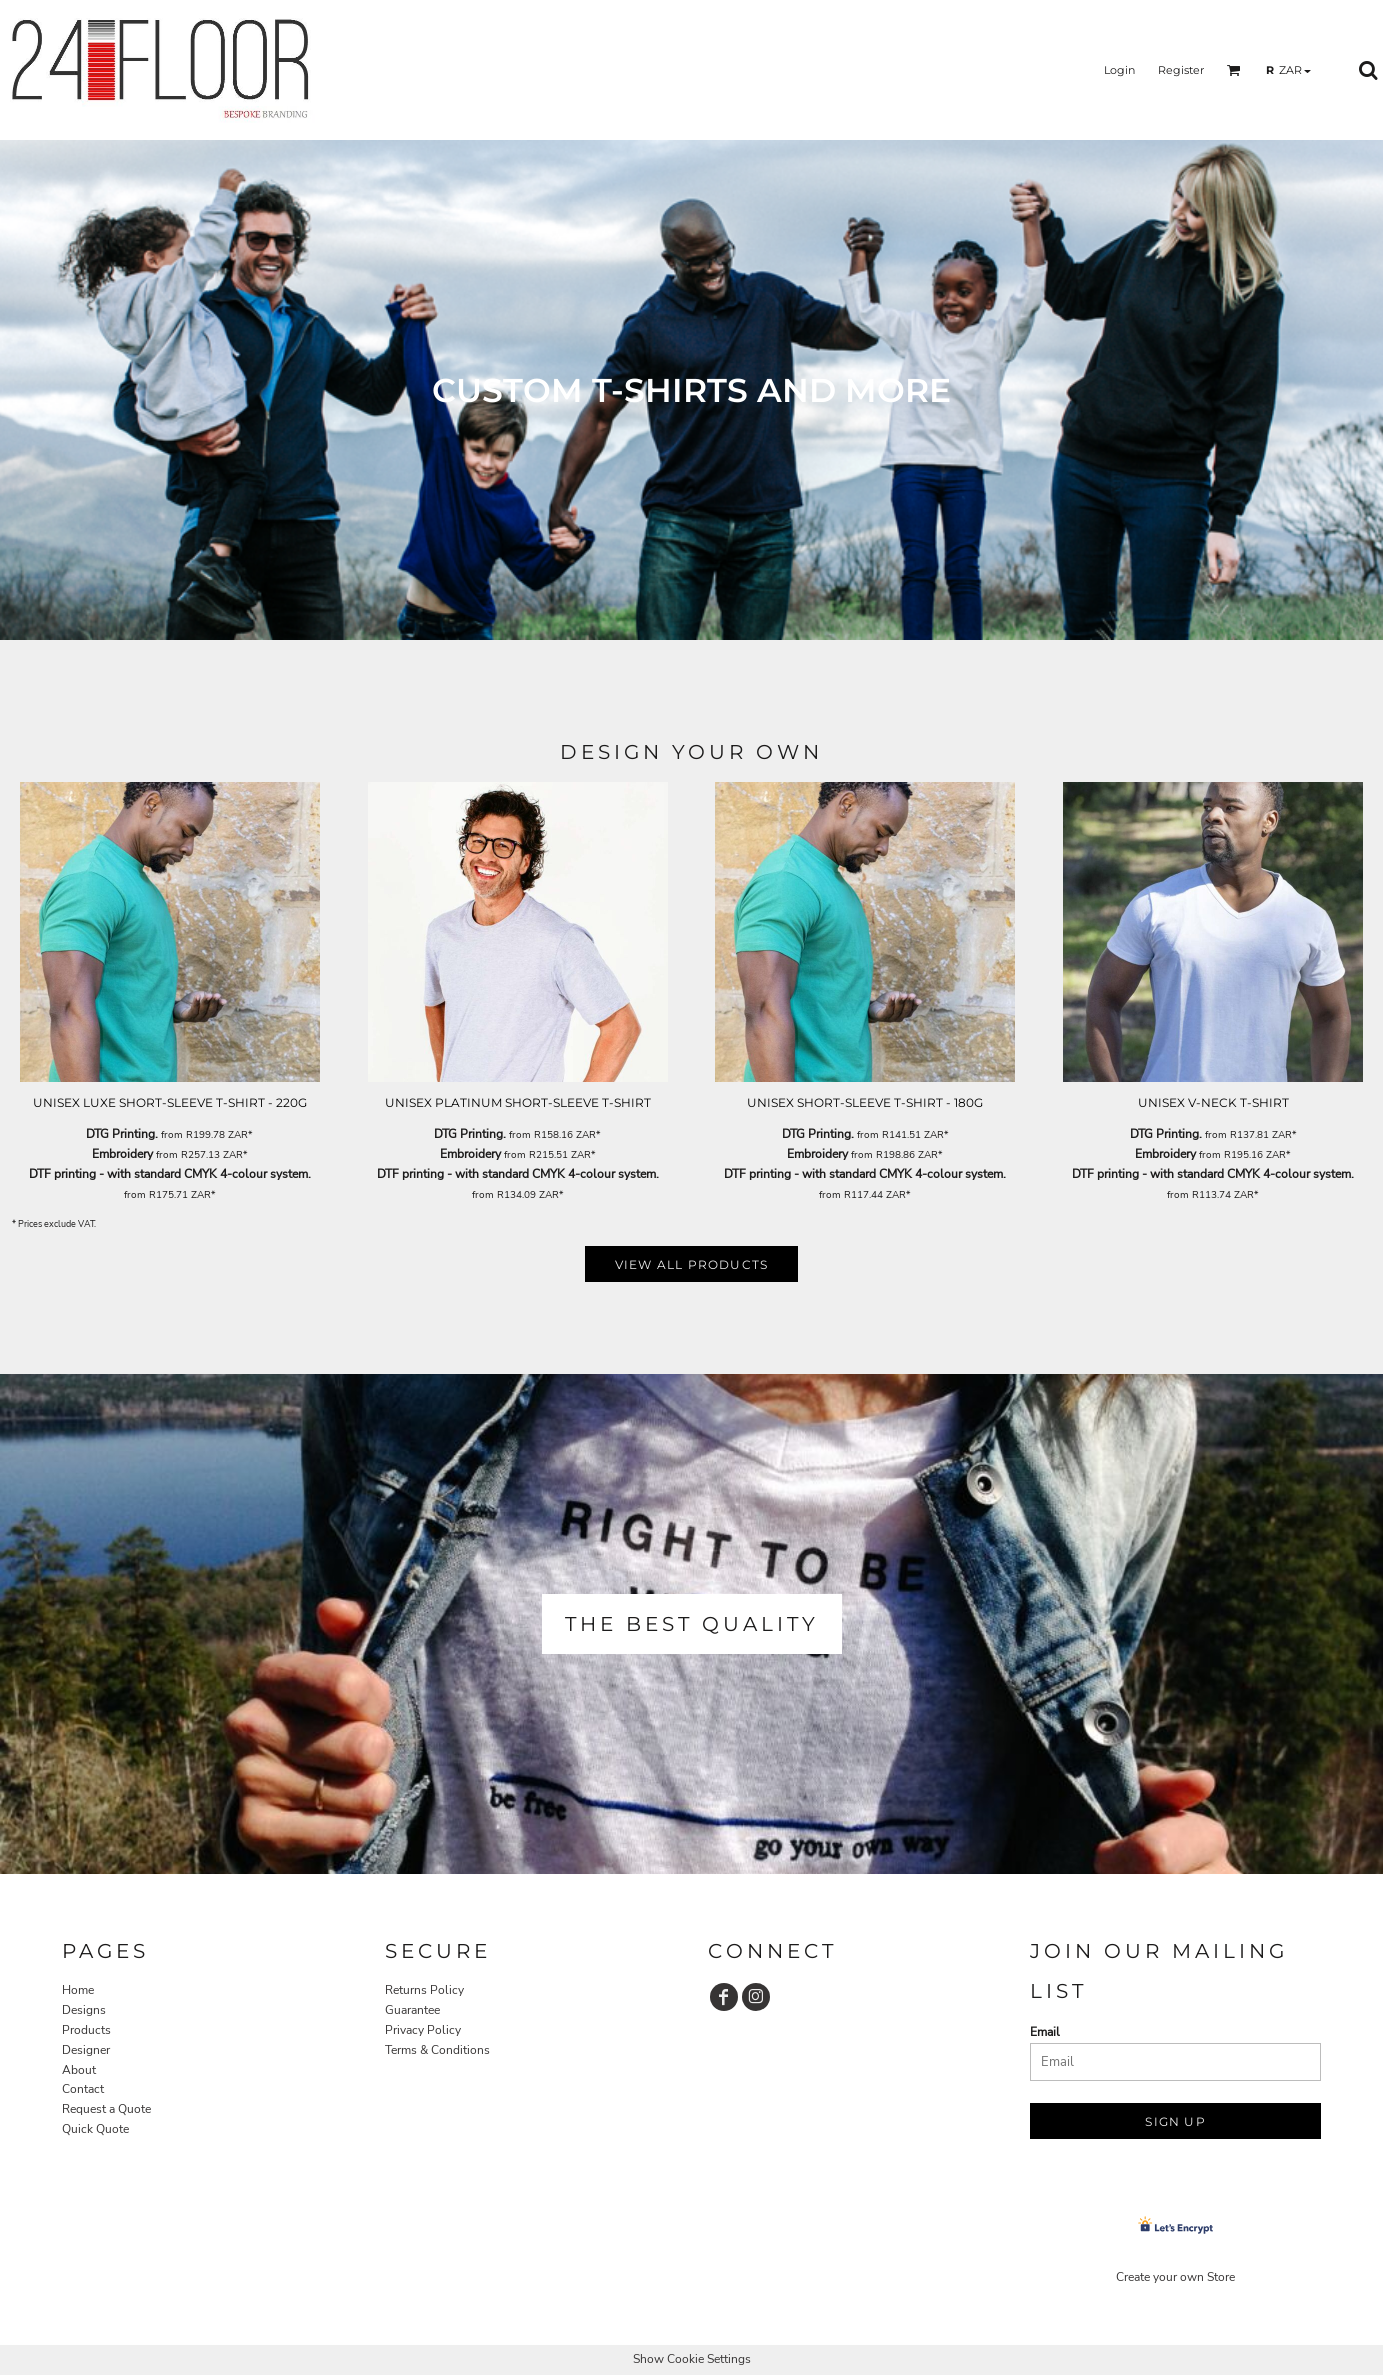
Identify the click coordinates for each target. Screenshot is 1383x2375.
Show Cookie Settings (692, 2359)
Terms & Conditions (437, 2050)
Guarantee (412, 2010)
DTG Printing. (122, 1134)
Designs (84, 2010)
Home (78, 1990)
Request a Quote (106, 2109)
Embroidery (122, 1154)
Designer (86, 2050)
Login (1119, 70)
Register (1181, 70)
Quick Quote (95, 2129)
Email (1045, 2032)
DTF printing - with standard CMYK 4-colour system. (170, 1174)
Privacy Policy (423, 2030)
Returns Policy (424, 1990)
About (79, 2070)
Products (86, 2030)
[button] (1234, 70)
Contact (83, 2089)
